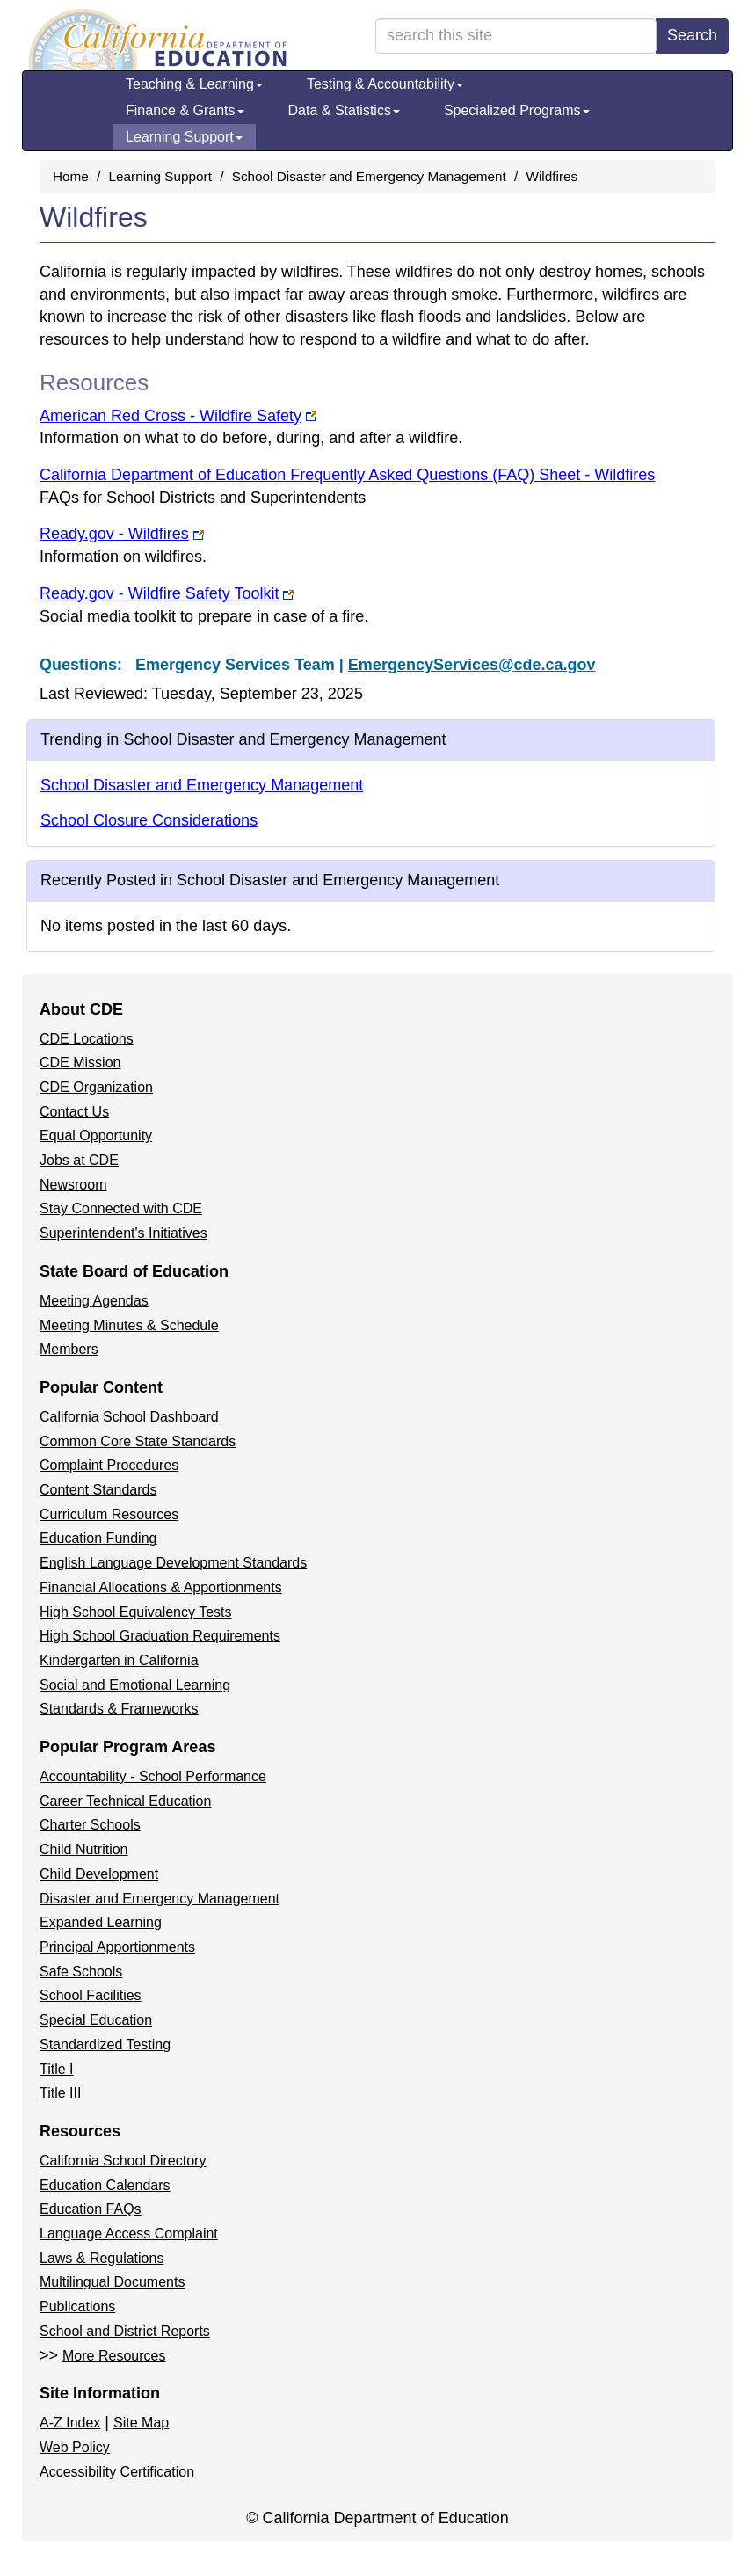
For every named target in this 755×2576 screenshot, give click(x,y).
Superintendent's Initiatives (123, 1233)
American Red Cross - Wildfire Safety (178, 416)
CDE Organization (96, 1087)
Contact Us (74, 1111)
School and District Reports (125, 2331)
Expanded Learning (101, 1922)
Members (69, 1349)
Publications (77, 2306)
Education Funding (98, 1538)
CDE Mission (80, 1062)
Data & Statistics (344, 110)
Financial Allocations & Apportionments (161, 1587)
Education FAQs (91, 2208)
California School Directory (123, 2160)
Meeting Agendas (94, 1300)
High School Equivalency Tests (136, 1612)
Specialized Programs (517, 110)
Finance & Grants (185, 110)
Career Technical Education (125, 1801)
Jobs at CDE (79, 1160)
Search (692, 35)
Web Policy (75, 2447)
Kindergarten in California (119, 1660)
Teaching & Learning (194, 83)
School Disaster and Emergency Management (369, 176)
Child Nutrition (83, 1849)
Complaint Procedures (109, 1465)
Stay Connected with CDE (121, 1208)
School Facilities (91, 1995)
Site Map (141, 2422)
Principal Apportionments (117, 1946)
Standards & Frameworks (119, 1708)
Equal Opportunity (96, 1135)
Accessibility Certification (117, 2471)
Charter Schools (90, 1824)
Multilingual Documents (112, 2281)
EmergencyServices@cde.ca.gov (472, 664)
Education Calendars (105, 2185)
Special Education (96, 2019)
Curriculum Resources (109, 1514)
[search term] (516, 36)
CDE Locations (87, 1038)
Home (71, 176)
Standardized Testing (105, 2044)
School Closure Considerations (149, 820)
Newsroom (73, 1184)
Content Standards (98, 1489)
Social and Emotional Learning (135, 1684)
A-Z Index (70, 2422)
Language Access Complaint (129, 2233)
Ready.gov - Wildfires (122, 533)
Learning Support (184, 136)
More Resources (113, 2355)
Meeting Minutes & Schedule (129, 1325)
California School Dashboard (129, 1416)
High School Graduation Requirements (160, 1635)
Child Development (99, 1874)
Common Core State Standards (138, 1441)
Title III (60, 2092)
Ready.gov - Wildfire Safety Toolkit (167, 593)
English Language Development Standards (173, 1562)
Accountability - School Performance (153, 1776)
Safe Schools (81, 1971)
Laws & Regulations (101, 2258)
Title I (57, 2069)
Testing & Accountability (385, 83)
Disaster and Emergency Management (159, 1898)
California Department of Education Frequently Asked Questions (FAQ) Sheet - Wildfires (347, 475)
